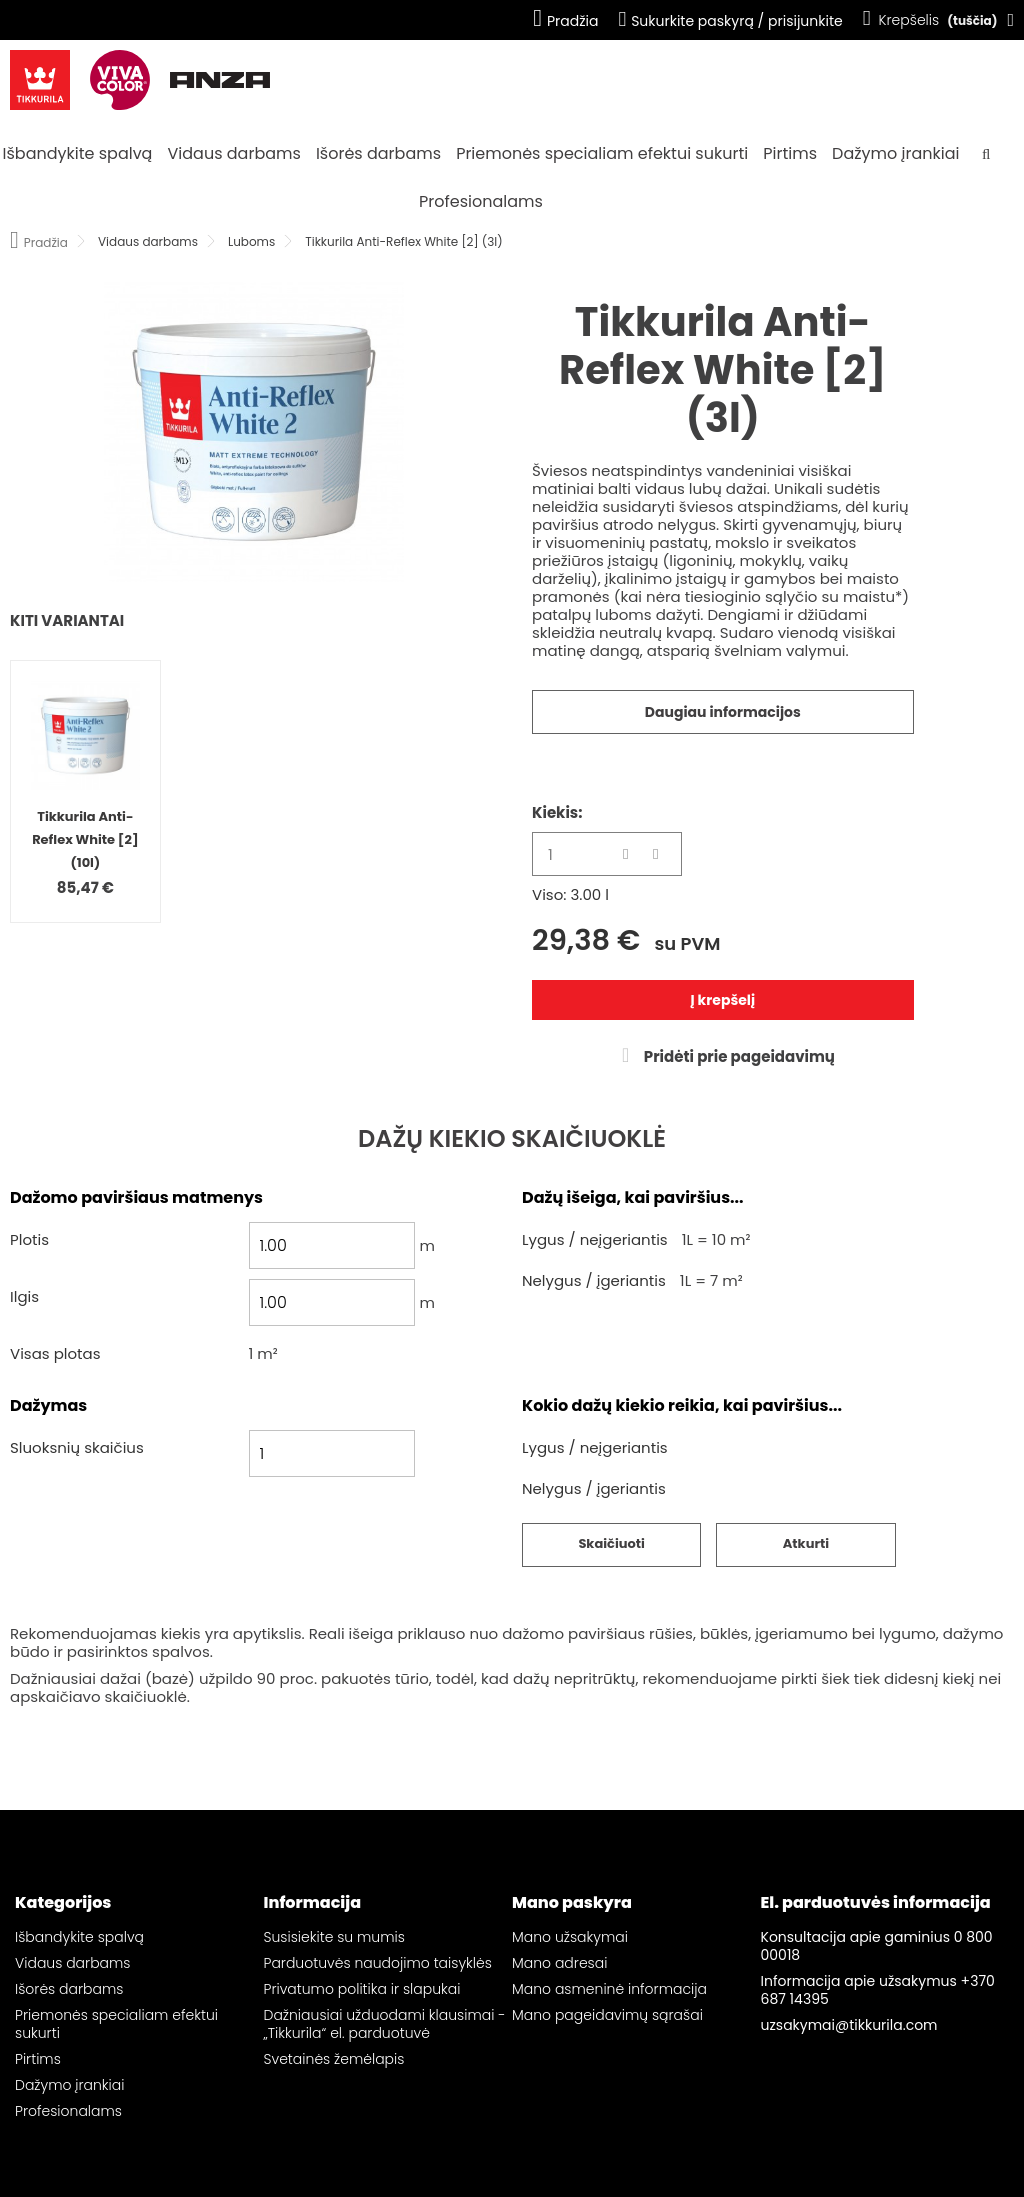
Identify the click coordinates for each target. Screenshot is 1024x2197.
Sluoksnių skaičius (77, 1448)
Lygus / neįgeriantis (595, 1240)
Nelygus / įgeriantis (594, 1281)
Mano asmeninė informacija (609, 1989)
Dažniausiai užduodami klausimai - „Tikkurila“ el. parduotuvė (385, 2024)
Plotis (29, 1240)
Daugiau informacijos (723, 712)
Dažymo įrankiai (895, 153)
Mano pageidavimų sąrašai (607, 2015)
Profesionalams (481, 201)
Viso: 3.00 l (570, 895)
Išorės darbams (378, 153)
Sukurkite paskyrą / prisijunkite (730, 21)
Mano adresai (559, 1963)
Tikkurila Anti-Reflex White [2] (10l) (85, 839)
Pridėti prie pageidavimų (738, 1056)
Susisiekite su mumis (334, 1937)
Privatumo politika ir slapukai (362, 1989)
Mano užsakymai (570, 1937)
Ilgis (24, 1297)
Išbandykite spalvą (78, 153)
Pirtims (790, 153)
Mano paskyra (572, 1902)
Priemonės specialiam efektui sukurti (602, 153)
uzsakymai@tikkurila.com (849, 2025)
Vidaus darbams (234, 153)
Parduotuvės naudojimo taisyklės (378, 1963)
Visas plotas (55, 1354)
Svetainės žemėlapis (334, 2059)
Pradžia (565, 21)
